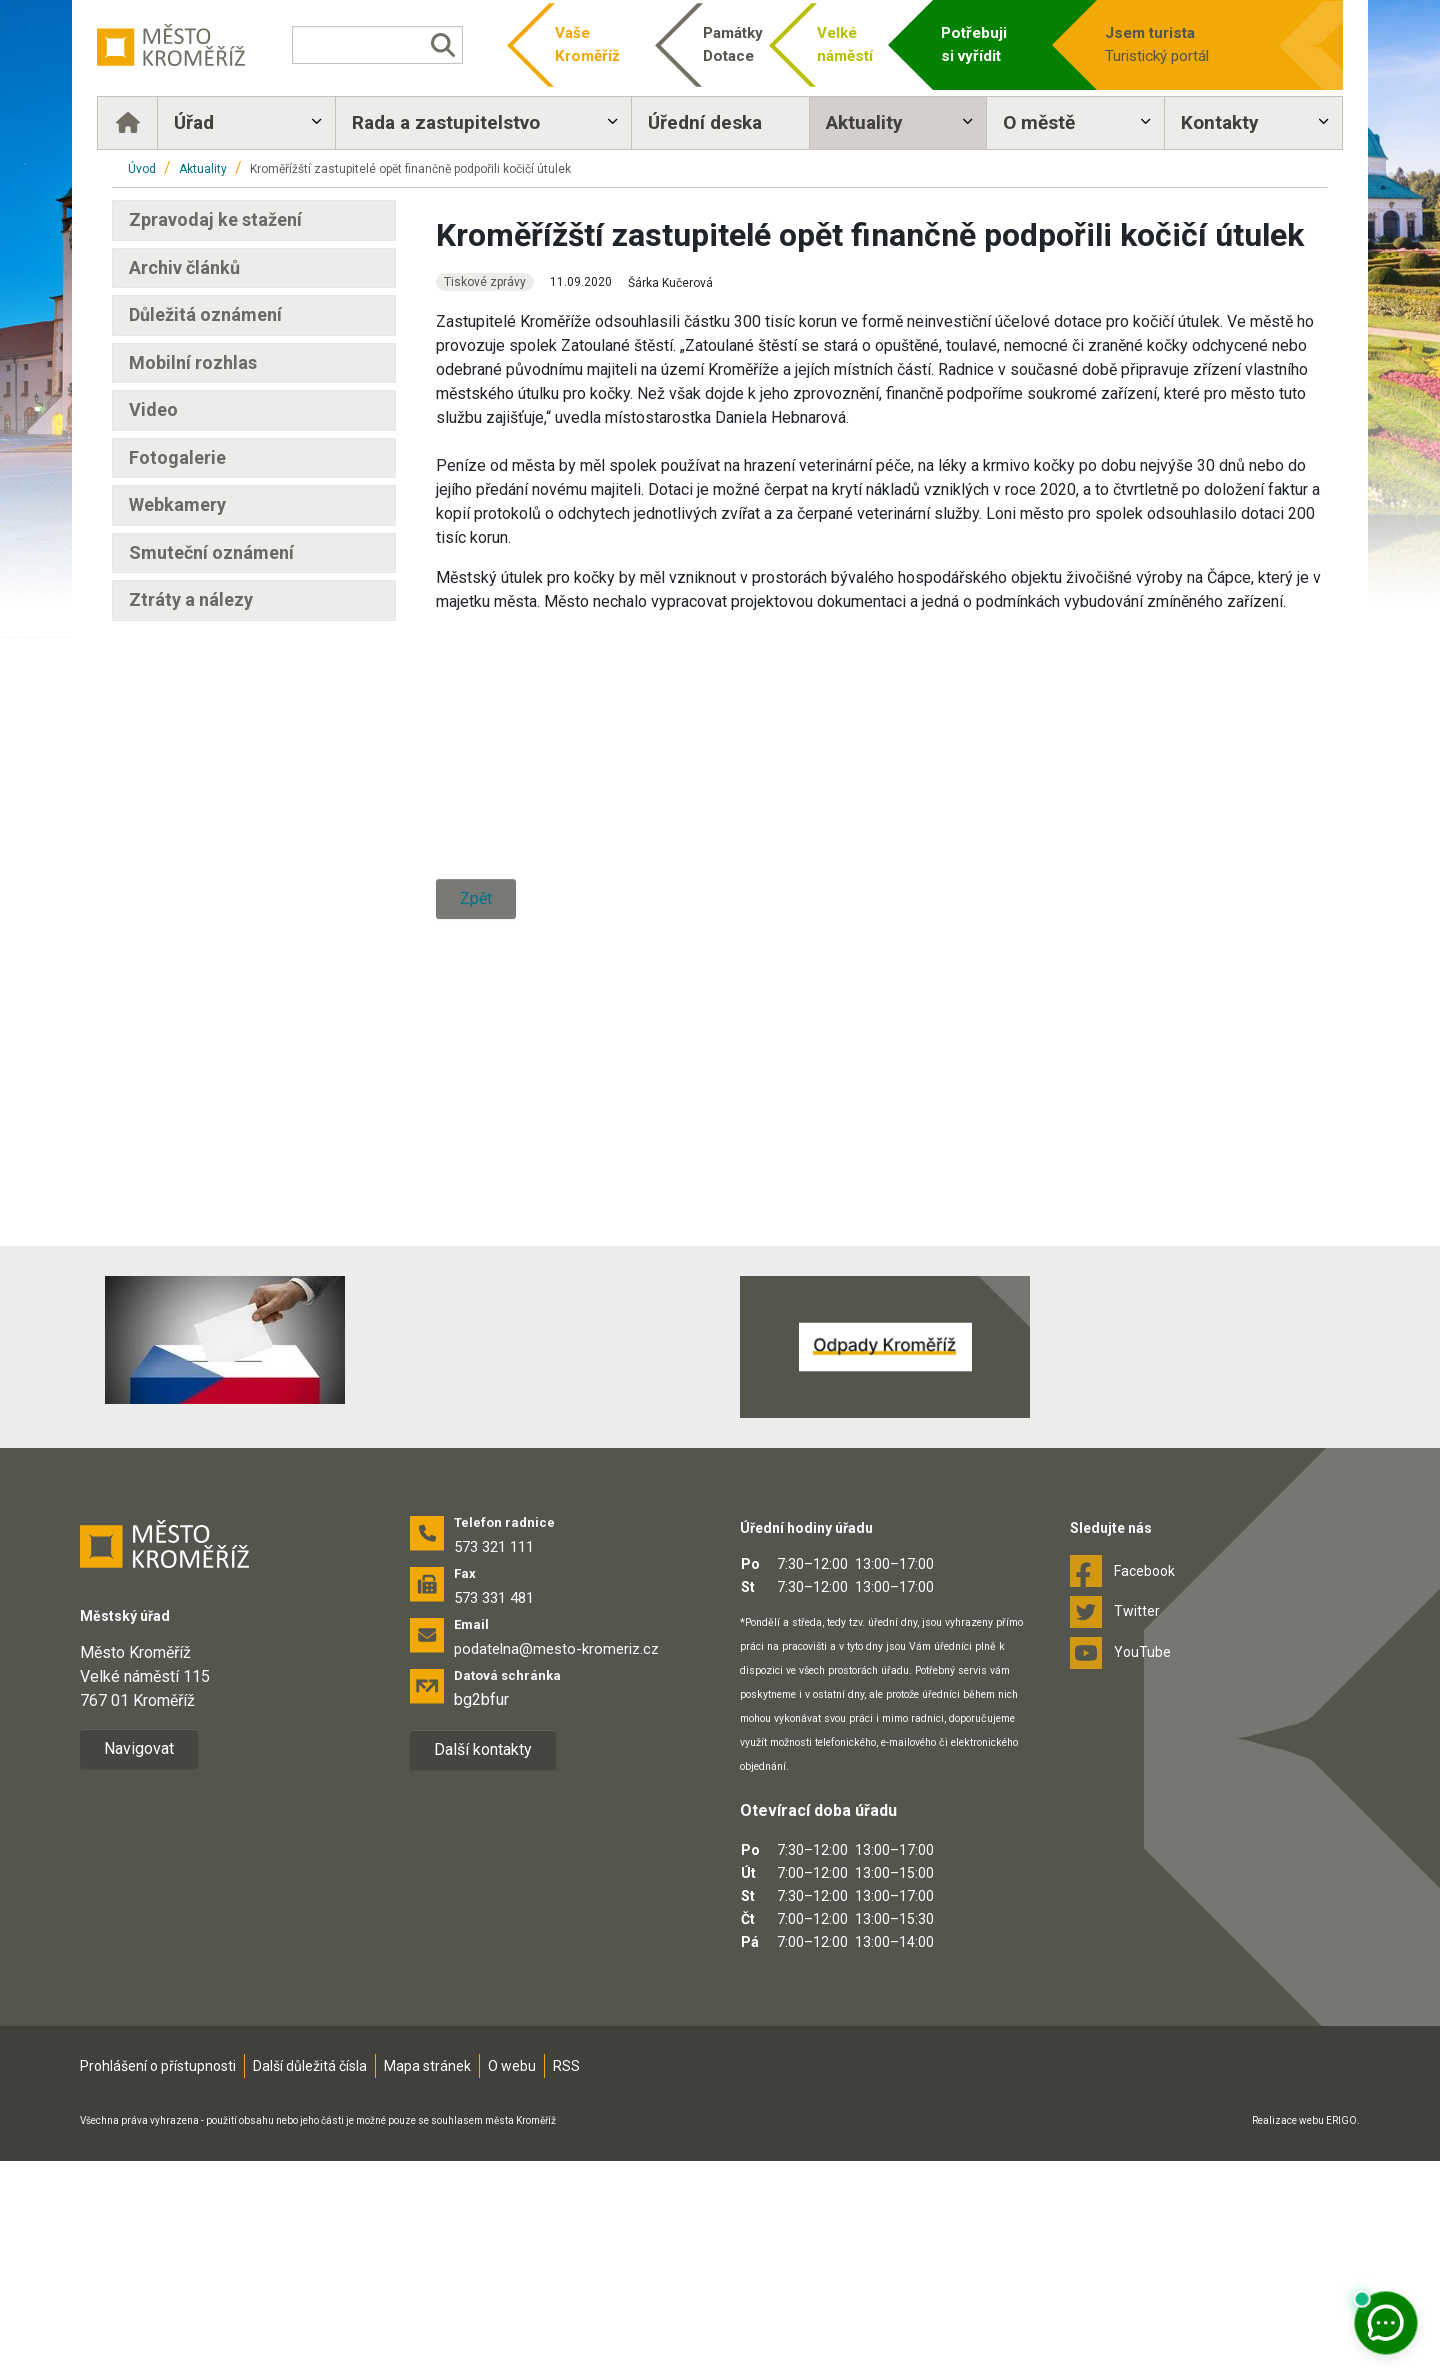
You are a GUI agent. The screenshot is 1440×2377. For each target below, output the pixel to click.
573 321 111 (494, 1764)
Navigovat (139, 1964)
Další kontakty (483, 1966)
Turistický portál (1172, 43)
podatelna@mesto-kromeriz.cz (556, 1866)
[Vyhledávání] (385, 45)
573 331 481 (494, 1815)
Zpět (476, 1331)
